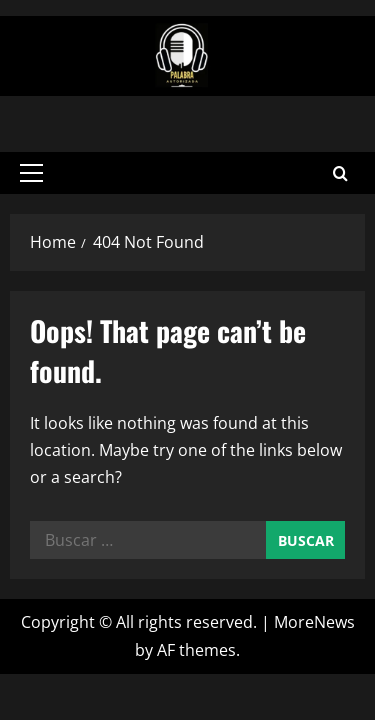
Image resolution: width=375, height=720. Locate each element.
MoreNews (314, 619)
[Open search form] (340, 171)
